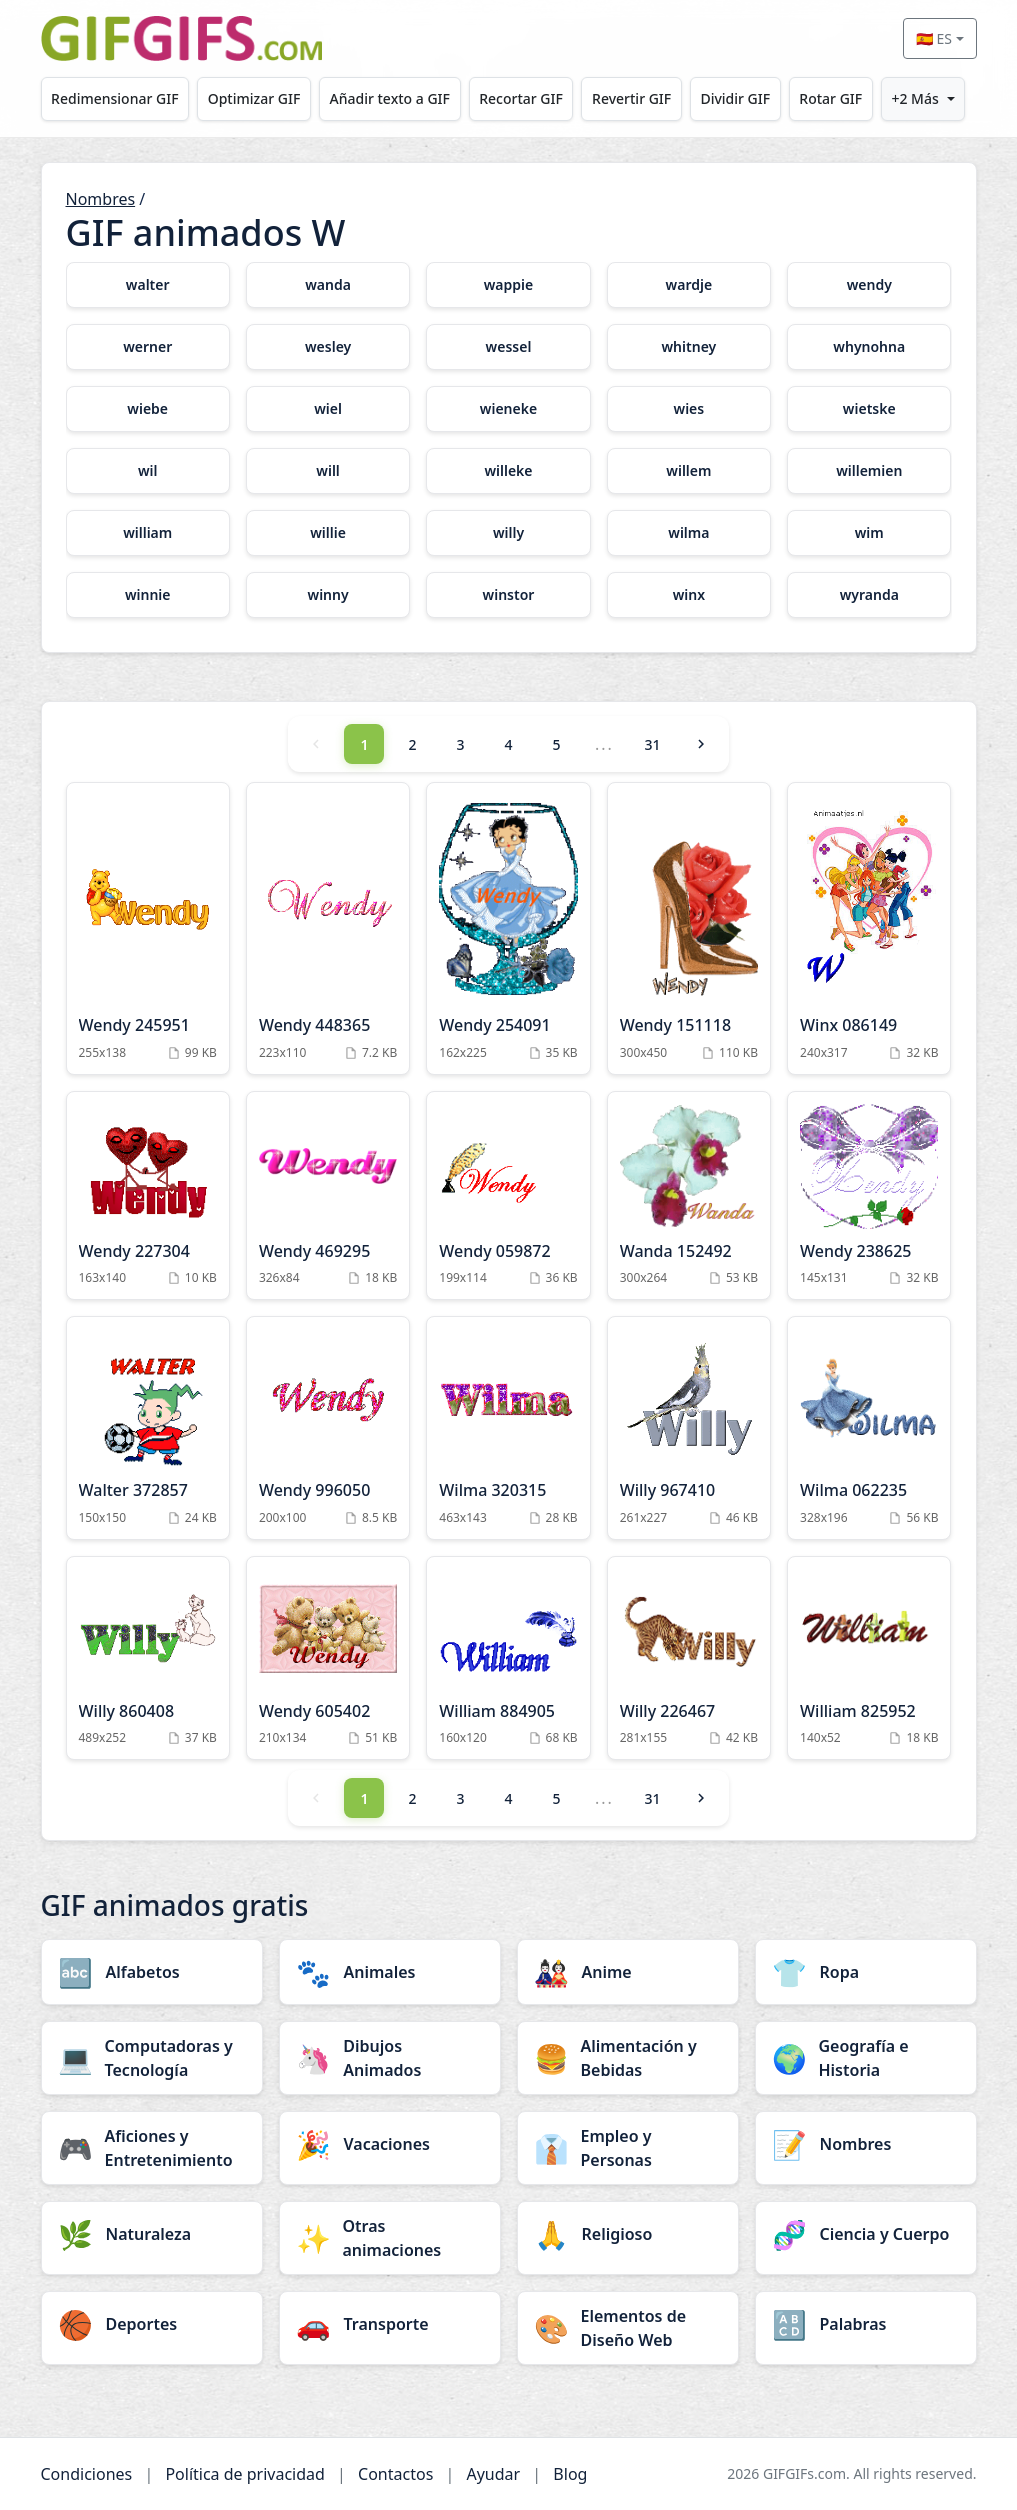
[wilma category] (689, 533)
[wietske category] (869, 409)
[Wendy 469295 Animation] (328, 1196)
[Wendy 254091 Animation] (508, 928)
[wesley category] (328, 347)
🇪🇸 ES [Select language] (934, 38)
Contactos (395, 2474)
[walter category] (148, 285)
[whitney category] (689, 347)
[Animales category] (390, 1972)
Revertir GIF (631, 98)
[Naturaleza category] (152, 2234)
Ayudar (493, 2474)
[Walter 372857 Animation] (148, 1427)
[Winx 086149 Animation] (869, 928)
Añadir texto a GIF (390, 98)
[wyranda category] (869, 595)
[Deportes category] (152, 2324)
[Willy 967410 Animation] (689, 1427)
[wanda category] (328, 285)
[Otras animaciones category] (390, 2238)
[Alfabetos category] (152, 1972)
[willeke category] (508, 471)
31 (652, 744)
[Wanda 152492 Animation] (689, 1196)
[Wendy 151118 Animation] (689, 928)
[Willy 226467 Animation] (689, 1658)
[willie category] (328, 533)
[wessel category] (508, 347)
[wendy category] (869, 285)
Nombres (101, 199)
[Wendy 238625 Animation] (869, 1196)
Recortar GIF (521, 98)
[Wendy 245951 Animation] (148, 928)
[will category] (328, 471)
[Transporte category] (390, 2324)
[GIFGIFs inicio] (182, 38)
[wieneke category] (508, 409)
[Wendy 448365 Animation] (328, 928)
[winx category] (689, 595)
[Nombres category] (866, 2144)
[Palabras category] (866, 2324)
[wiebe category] (148, 409)
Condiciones (87, 2474)
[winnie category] (148, 595)
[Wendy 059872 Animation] (508, 1196)
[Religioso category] (628, 2234)
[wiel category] (328, 409)
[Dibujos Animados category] (390, 2058)
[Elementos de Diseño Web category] (628, 2328)
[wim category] (869, 533)
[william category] (148, 533)
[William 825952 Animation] (869, 1658)
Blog (570, 2474)
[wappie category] (508, 285)
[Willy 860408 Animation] (148, 1658)
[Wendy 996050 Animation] (328, 1427)
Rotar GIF (830, 98)
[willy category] (508, 533)
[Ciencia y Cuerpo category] (866, 2234)
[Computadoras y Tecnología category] (152, 2058)
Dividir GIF (735, 98)
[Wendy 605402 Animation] (328, 1658)
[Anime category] (628, 1972)
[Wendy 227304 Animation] (148, 1196)
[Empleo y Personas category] (628, 2148)
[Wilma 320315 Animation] (508, 1427)
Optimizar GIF (254, 98)
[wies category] (689, 409)
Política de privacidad (245, 2474)
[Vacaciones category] (390, 2144)
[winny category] (328, 595)
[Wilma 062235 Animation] (869, 1427)
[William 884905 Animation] (508, 1658)
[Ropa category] (866, 1972)
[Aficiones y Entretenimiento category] (152, 2148)
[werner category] (148, 347)
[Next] (701, 744)
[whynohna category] (869, 347)
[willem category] (689, 471)
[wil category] (148, 471)
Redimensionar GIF (114, 98)
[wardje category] (689, 285)
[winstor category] (508, 595)
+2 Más (914, 98)
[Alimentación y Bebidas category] (628, 2058)
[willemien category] (869, 471)
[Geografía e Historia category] (866, 2058)
